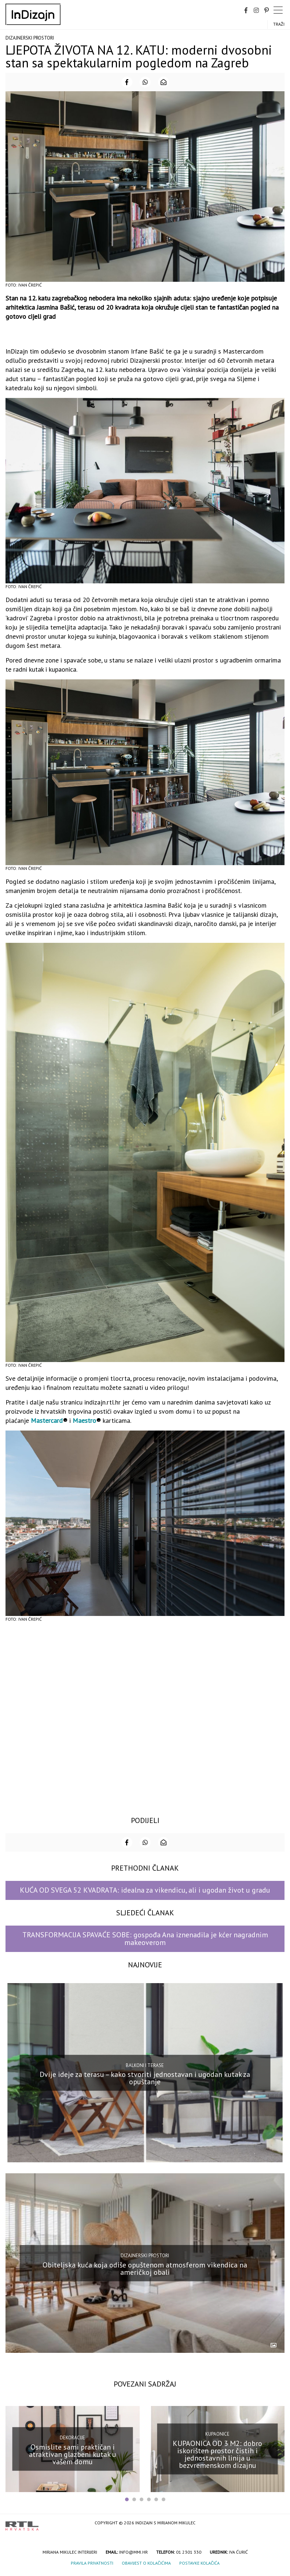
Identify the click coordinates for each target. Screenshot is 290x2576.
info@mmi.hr (133, 2552)
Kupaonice (217, 2434)
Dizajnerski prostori (29, 38)
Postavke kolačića (199, 2563)
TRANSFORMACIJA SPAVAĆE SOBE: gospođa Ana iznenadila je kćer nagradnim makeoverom (145, 1938)
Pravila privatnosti (92, 2563)
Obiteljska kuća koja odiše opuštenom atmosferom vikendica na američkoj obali (145, 2268)
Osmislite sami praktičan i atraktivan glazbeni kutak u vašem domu (72, 2454)
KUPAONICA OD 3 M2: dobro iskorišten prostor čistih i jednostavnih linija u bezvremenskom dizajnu (217, 2454)
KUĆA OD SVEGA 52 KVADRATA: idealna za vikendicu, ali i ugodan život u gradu (145, 1890)
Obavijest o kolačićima (146, 2563)
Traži (279, 24)
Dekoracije (72, 2438)
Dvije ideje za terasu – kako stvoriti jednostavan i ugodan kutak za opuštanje (145, 2078)
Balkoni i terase (145, 2065)
